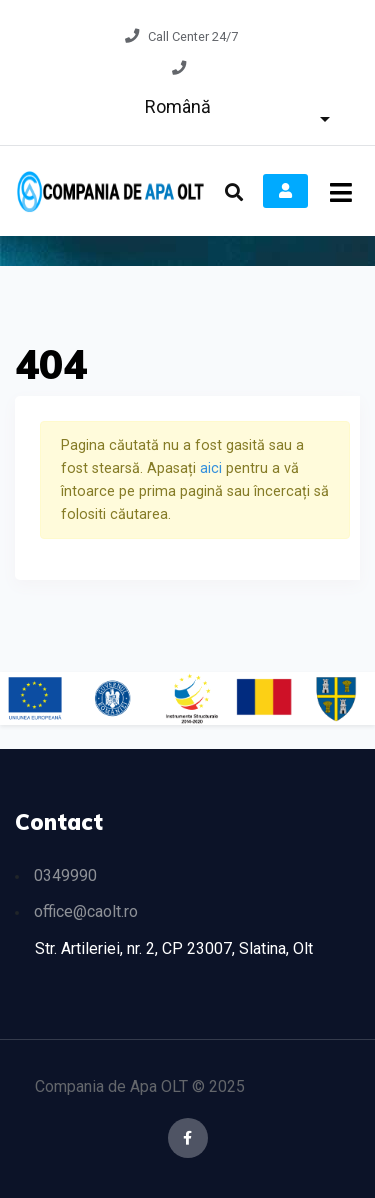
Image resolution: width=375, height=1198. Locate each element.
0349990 (65, 875)
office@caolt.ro (86, 911)
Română (178, 106)
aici (213, 468)
